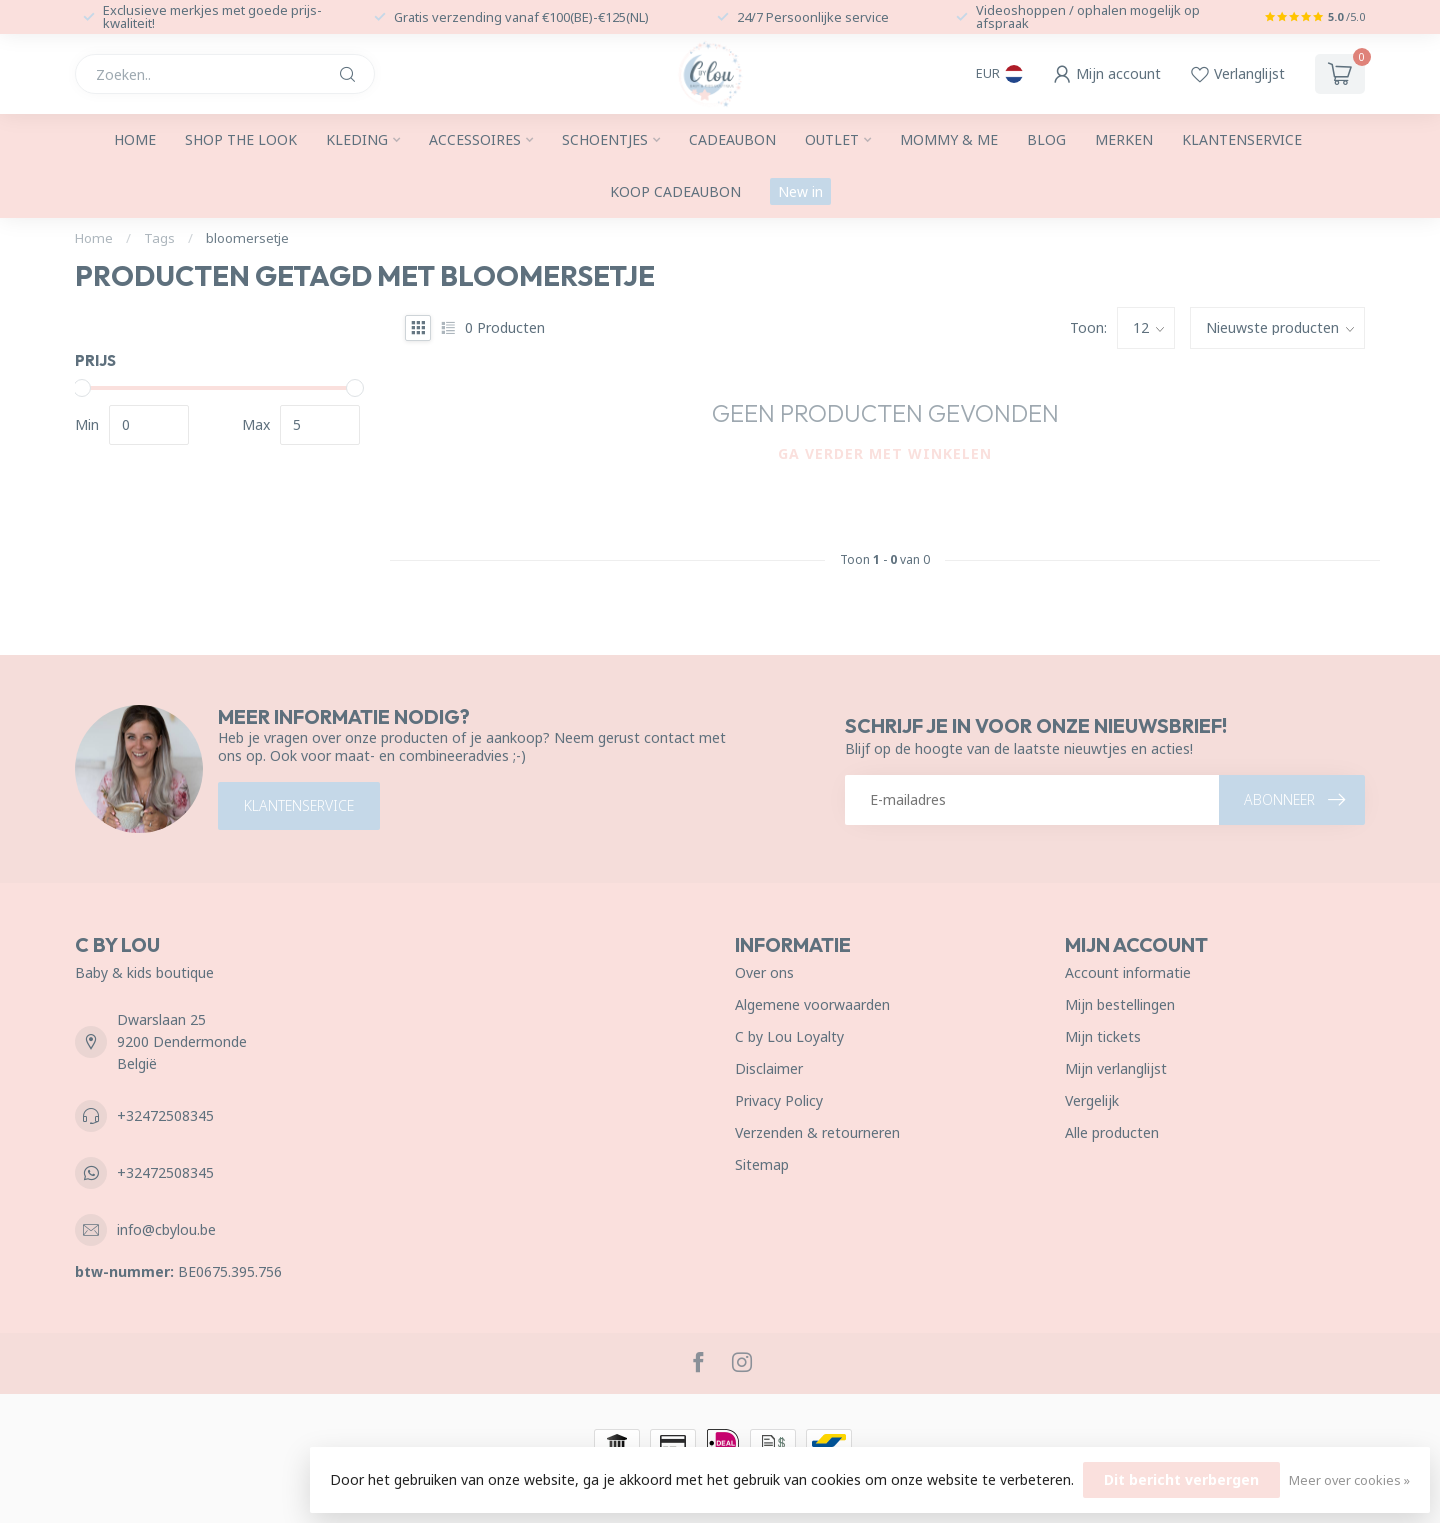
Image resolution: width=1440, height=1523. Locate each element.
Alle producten (1112, 1132)
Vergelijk (1092, 1100)
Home (135, 139)
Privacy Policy (779, 1100)
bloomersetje (247, 238)
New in (800, 191)
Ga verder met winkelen (885, 453)
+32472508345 (165, 1115)
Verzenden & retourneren (817, 1132)
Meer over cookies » (1349, 1480)
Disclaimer (769, 1068)
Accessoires (475, 139)
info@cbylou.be (166, 1229)
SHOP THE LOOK (241, 139)
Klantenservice (1242, 139)
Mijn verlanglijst (1116, 1068)
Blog (1046, 139)
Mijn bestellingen (1120, 1004)
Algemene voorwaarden (812, 1004)
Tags (159, 238)
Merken (1124, 139)
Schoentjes (605, 139)
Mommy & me (949, 139)
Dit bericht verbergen (1181, 1479)
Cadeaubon (732, 139)
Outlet (832, 139)
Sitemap (762, 1164)
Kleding (357, 139)
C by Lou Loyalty (789, 1036)
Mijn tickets (1103, 1036)
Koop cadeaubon (675, 191)
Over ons (764, 972)
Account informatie (1128, 972)
